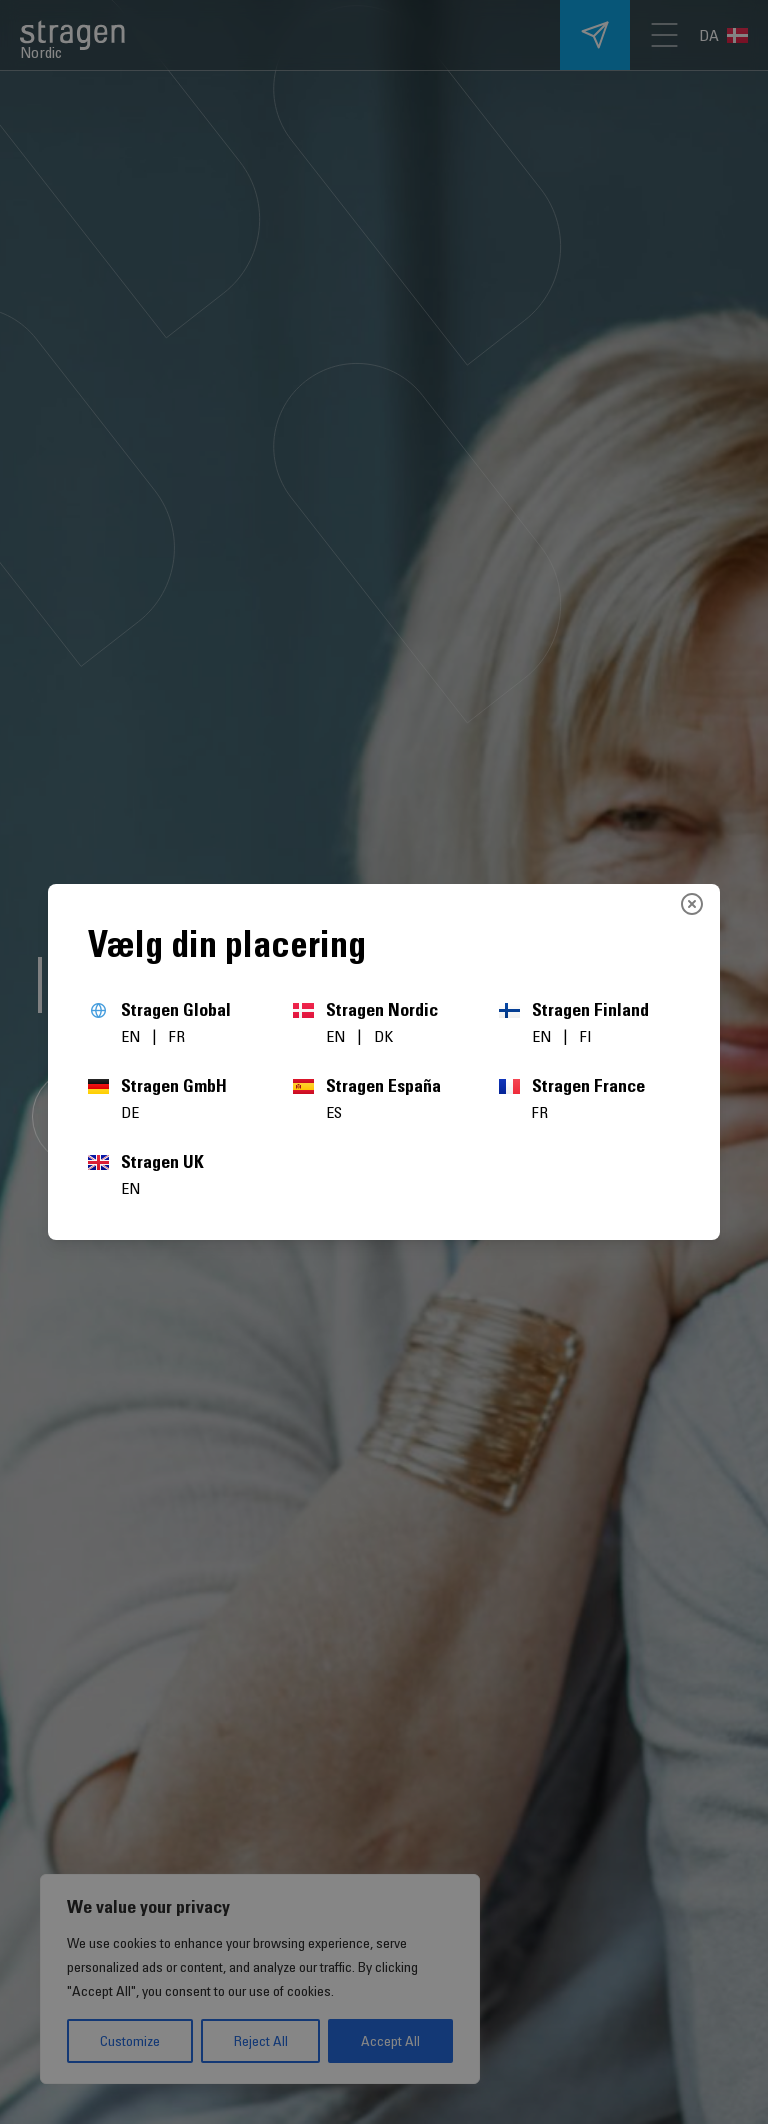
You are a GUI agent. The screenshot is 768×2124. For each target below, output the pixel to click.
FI (586, 1036)
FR (177, 1036)
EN (132, 1036)
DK (383, 1036)
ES (334, 1112)
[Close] (692, 904)
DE (130, 1112)
